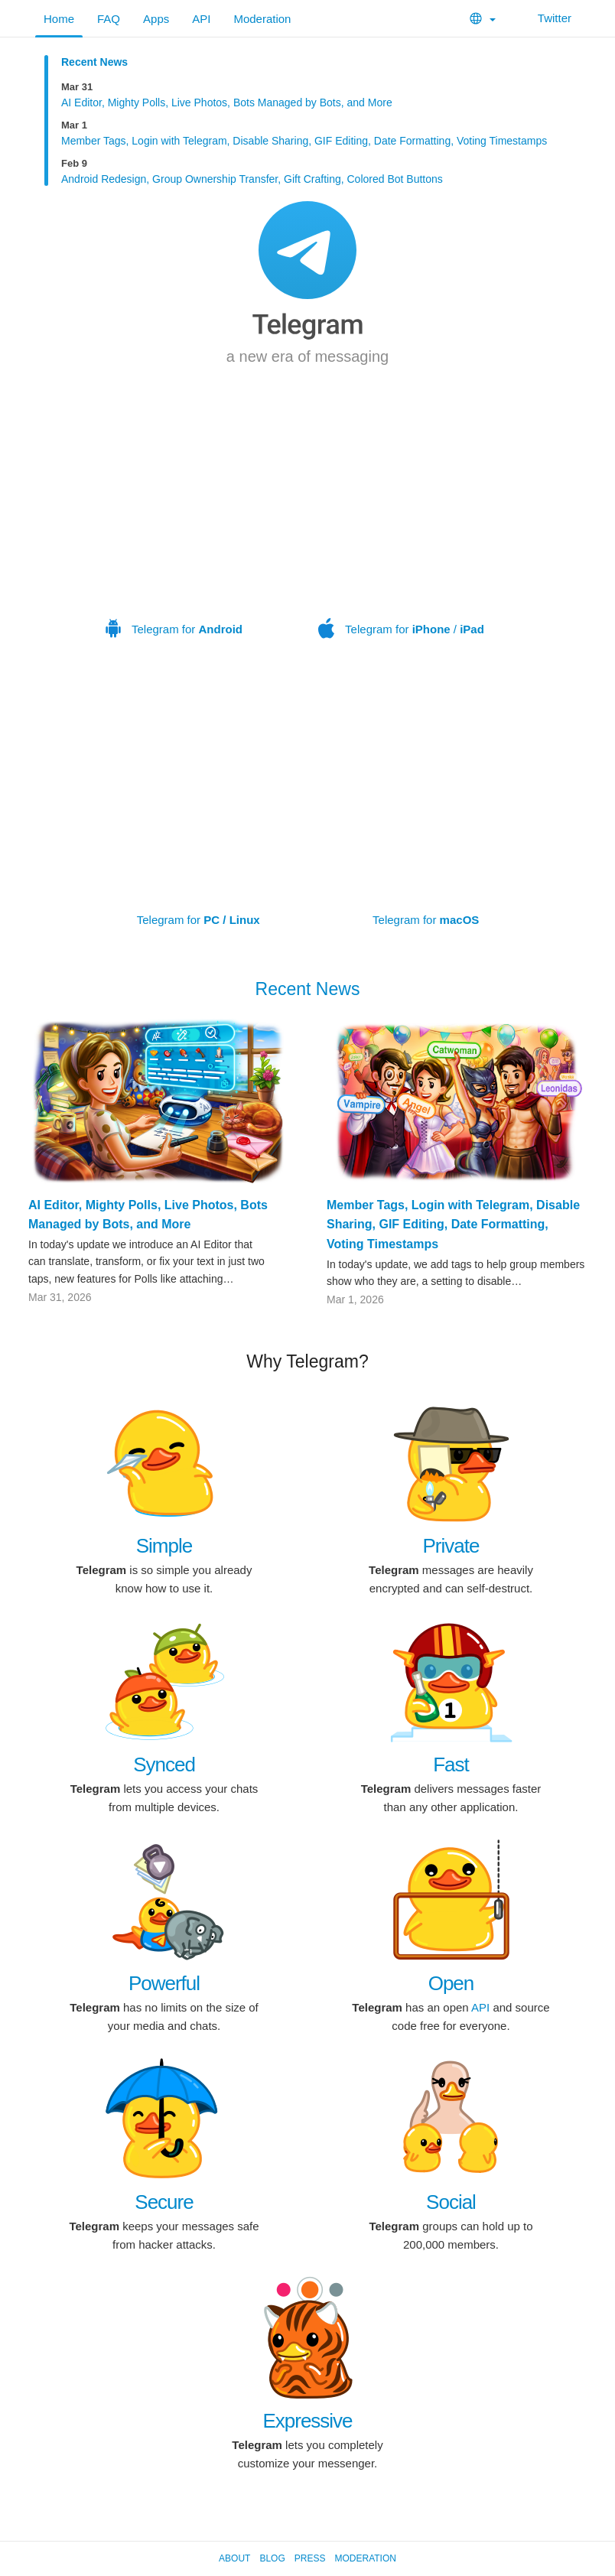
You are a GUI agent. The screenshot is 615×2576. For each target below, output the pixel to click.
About (234, 2558)
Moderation (262, 18)
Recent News (94, 62)
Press (310, 2558)
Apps (156, 18)
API (201, 18)
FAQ (108, 18)
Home (59, 18)
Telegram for (174, 530)
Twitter (545, 17)
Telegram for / (401, 530)
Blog (272, 2558)
